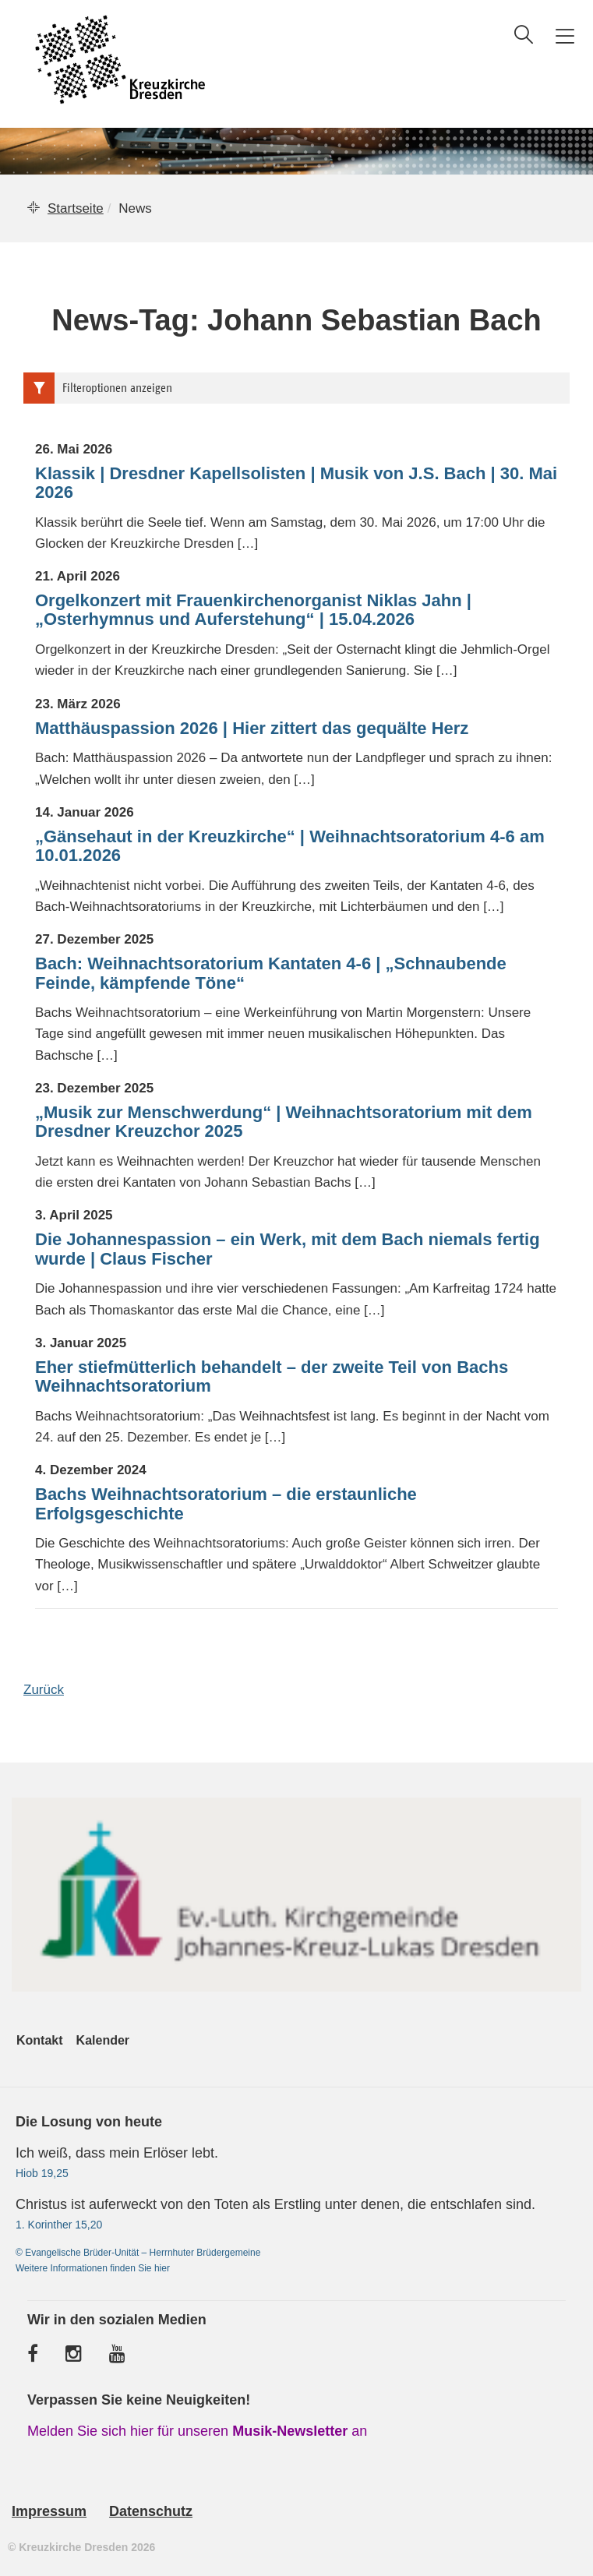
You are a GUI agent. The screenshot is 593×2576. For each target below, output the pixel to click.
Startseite (76, 208)
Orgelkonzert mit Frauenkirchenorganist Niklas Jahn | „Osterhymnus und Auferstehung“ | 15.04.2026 (253, 610)
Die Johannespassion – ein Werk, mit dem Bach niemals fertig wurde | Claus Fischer (287, 1249)
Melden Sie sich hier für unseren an (197, 2431)
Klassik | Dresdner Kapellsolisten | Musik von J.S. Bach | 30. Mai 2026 (296, 483)
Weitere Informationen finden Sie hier (93, 2268)
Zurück (43, 1689)
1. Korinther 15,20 (59, 2224)
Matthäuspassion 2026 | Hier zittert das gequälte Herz (251, 728)
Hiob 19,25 (42, 2173)
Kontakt (39, 2040)
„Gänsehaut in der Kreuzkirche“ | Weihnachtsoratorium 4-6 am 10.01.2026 (290, 846)
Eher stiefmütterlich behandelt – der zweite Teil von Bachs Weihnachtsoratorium (271, 1377)
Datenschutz (150, 2511)
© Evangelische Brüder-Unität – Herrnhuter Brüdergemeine (138, 2252)
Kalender (102, 2040)
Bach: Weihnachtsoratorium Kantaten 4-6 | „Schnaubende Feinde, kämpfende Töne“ (271, 973)
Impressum (49, 2511)
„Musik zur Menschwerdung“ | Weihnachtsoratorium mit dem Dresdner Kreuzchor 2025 (283, 1122)
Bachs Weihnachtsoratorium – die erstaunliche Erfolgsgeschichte (226, 1504)
